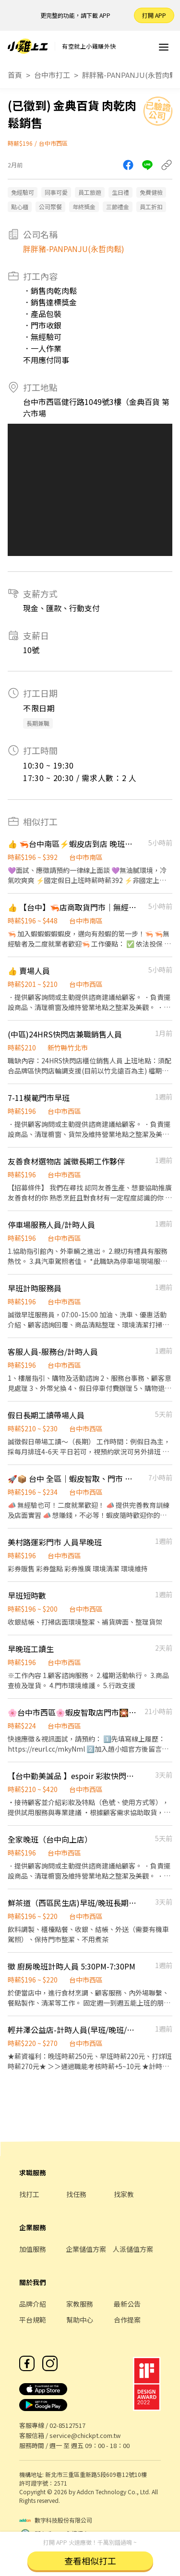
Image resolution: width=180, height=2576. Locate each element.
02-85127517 (67, 2425)
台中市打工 (52, 75)
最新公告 (127, 2304)
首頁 (15, 75)
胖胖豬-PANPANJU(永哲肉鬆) (130, 75)
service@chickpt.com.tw (84, 2435)
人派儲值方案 (133, 2249)
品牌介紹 (32, 2304)
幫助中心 (79, 2319)
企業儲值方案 (86, 2249)
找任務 (76, 2194)
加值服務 (32, 2249)
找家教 (124, 2194)
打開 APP (154, 15)
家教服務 (79, 2304)
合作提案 (127, 2319)
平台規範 (32, 2319)
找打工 (29, 2194)
